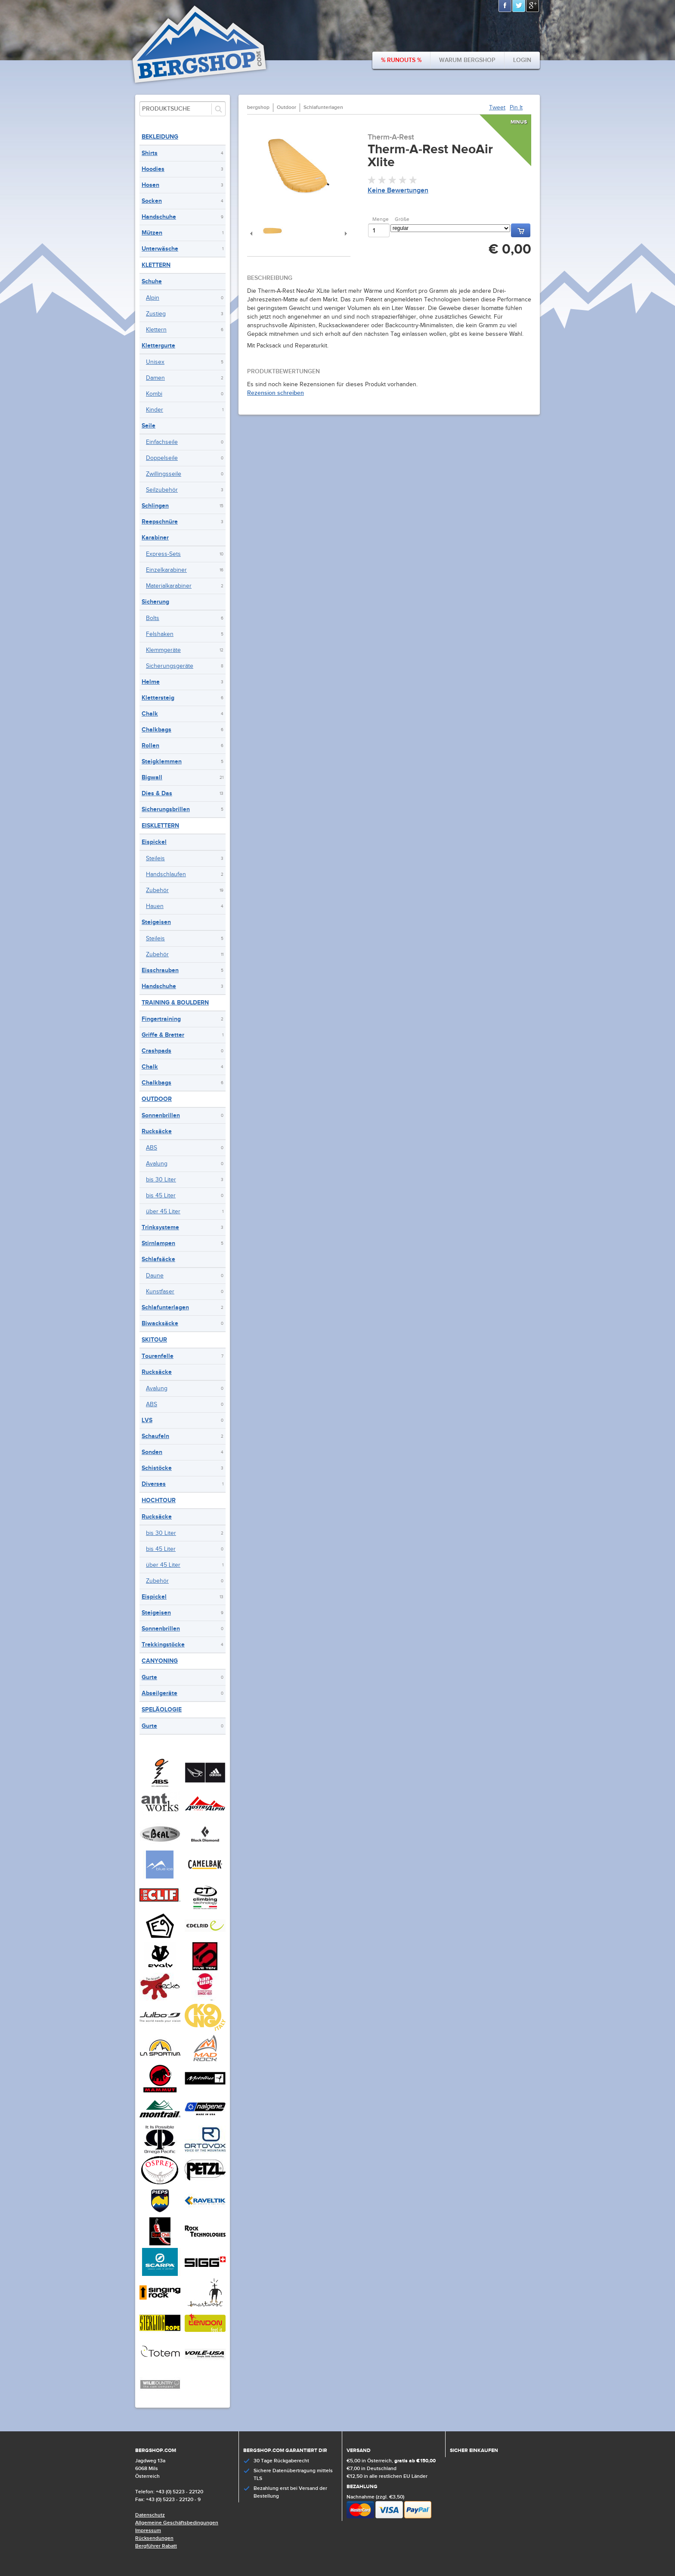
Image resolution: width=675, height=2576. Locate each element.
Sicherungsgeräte (169, 666)
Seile (148, 425)
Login (522, 60)
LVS (147, 1420)
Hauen (155, 906)
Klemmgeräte (163, 650)
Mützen (152, 232)
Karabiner (155, 537)
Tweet (497, 107)
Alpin (152, 297)
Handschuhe (159, 216)
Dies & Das (157, 793)
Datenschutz (150, 2515)
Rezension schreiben (275, 393)
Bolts (152, 618)
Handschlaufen (166, 874)
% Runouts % (401, 60)
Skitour (154, 1339)
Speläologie (162, 1709)
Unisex (155, 362)
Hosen (150, 185)
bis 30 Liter (161, 1179)
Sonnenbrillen (161, 1115)
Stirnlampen (158, 1243)
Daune (155, 1275)
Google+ (533, 6)
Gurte (149, 1677)
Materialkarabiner (169, 586)
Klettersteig (158, 697)
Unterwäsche (160, 248)
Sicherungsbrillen (166, 809)
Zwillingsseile (163, 474)
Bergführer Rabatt (156, 2546)
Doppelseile (162, 458)
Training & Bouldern (175, 1002)
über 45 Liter (163, 1211)
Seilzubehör (162, 490)
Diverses (154, 1484)
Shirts (150, 153)
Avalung (156, 1163)
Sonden (152, 1452)
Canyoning (160, 1661)
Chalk (150, 713)
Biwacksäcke (160, 1323)
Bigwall (152, 777)
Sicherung (155, 601)
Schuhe (152, 281)
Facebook (505, 6)
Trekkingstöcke (163, 1644)
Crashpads (156, 1050)
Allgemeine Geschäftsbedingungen (176, 2523)
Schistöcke (157, 1468)
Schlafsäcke (158, 1259)
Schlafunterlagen (165, 1307)
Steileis (155, 858)
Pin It (516, 107)
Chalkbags (156, 729)
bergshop (258, 107)
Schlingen (155, 505)
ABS (151, 1147)
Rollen (150, 745)
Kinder (154, 409)
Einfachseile (162, 442)
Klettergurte (158, 345)
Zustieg (156, 313)
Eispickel (154, 842)
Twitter (519, 6)
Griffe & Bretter (163, 1034)
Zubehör (157, 890)
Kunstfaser (160, 1291)
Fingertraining (161, 1019)
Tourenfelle (157, 1356)
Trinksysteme (160, 1227)
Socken (152, 201)
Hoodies (153, 169)
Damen (155, 378)
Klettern (156, 265)
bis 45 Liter (161, 1195)
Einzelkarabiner (166, 570)
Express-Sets (163, 554)
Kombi (154, 394)
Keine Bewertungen (398, 190)
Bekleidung (160, 136)
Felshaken (159, 634)
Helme (151, 681)
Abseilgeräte (159, 1693)
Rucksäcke (157, 1131)
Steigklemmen (162, 761)
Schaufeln (155, 1436)
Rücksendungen (154, 2538)
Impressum (148, 2530)
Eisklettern (160, 825)
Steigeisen (156, 922)
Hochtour (159, 1500)
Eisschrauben (160, 970)
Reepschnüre (160, 521)
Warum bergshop (467, 60)
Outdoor (157, 1099)
